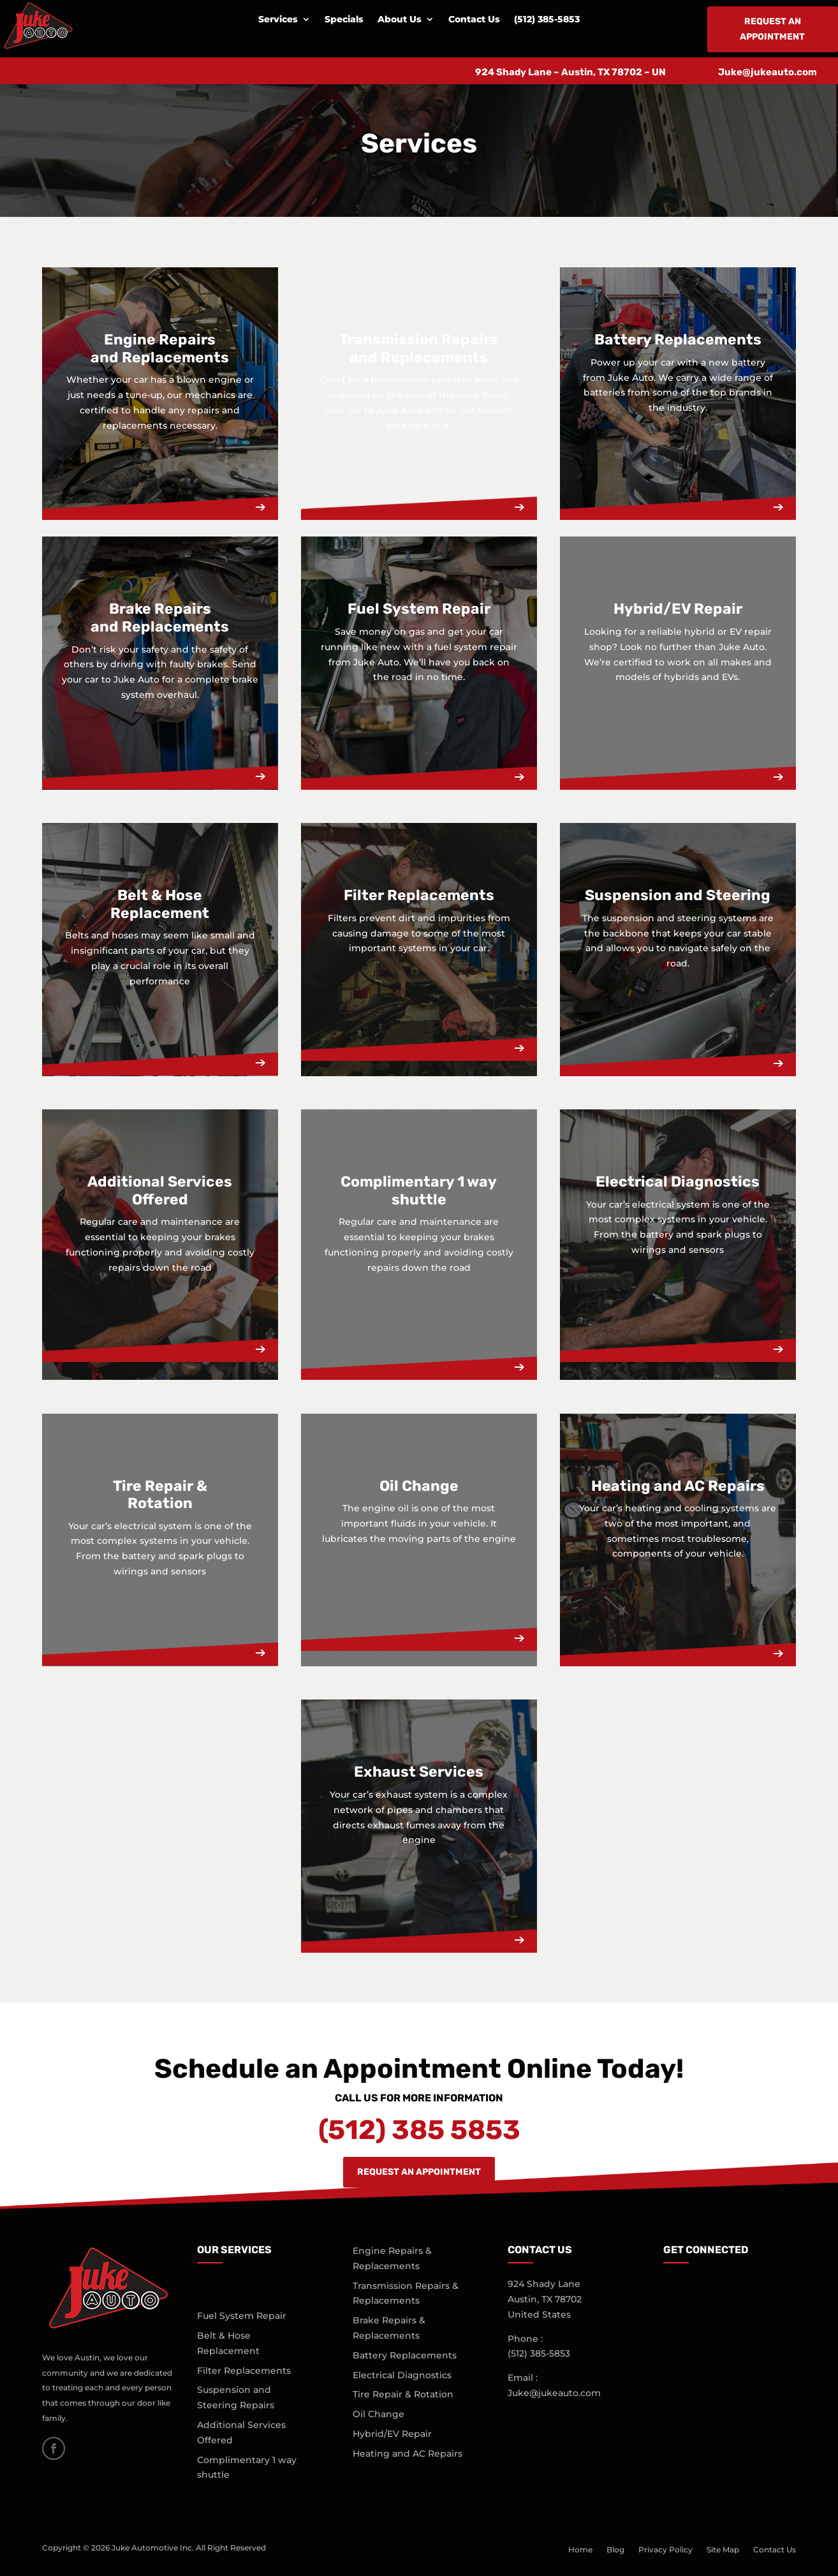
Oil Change (378, 2414)
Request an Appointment (772, 29)
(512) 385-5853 (547, 20)
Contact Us (474, 20)
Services (278, 20)
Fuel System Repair (241, 2315)
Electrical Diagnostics (402, 2375)
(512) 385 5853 (419, 2130)
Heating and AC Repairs (407, 2453)
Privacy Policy (665, 2549)
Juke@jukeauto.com (767, 72)
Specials (344, 20)
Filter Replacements (244, 2370)
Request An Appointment (419, 2171)
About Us (400, 20)
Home (580, 2549)
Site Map (723, 2549)
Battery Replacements (405, 2355)
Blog (615, 2549)
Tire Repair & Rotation (403, 2394)
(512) (539, 2353)
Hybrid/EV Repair (392, 2433)
